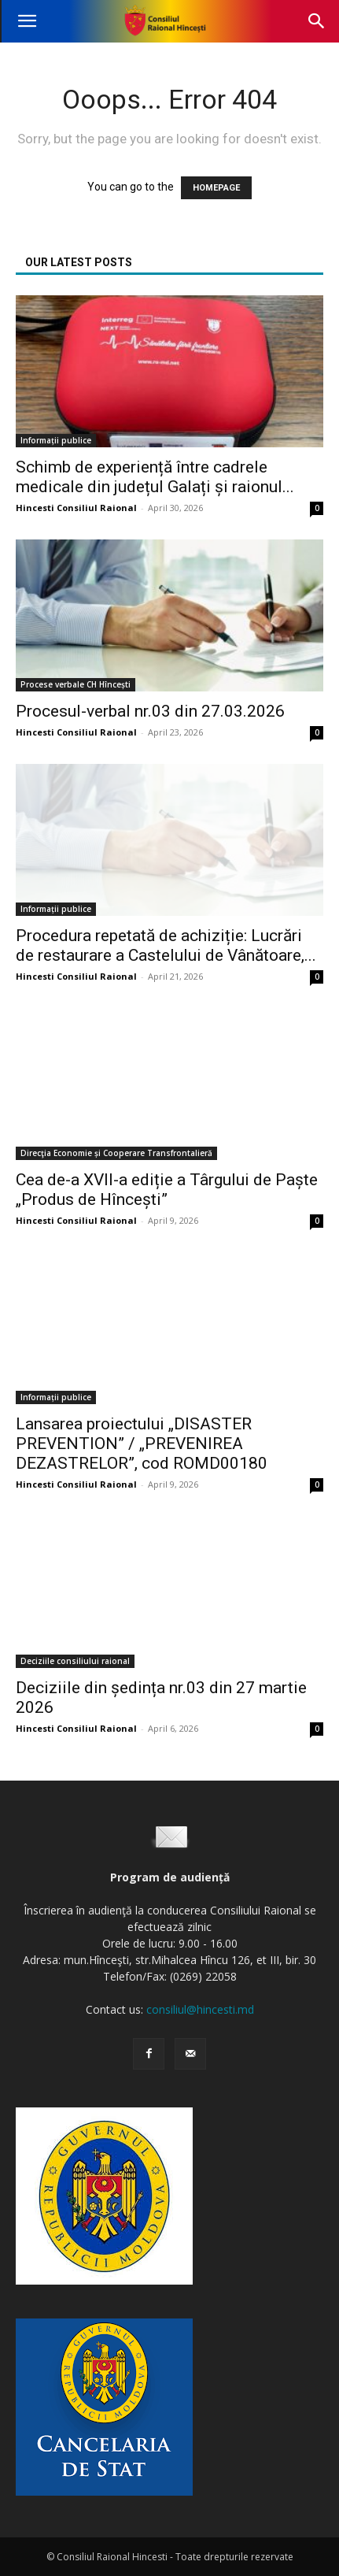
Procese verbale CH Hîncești (75, 684)
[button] (27, 21)
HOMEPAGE (216, 188)
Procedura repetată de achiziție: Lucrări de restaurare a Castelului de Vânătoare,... (166, 945)
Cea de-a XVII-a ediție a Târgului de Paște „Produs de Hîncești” (167, 1189)
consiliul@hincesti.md (200, 2009)
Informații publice (55, 440)
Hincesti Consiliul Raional (76, 507)
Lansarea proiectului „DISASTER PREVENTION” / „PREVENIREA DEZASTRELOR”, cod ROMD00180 (141, 1443)
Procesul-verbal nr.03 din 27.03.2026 (150, 711)
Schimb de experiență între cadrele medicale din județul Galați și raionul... (155, 477)
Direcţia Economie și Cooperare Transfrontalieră (116, 1152)
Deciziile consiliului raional (75, 1660)
